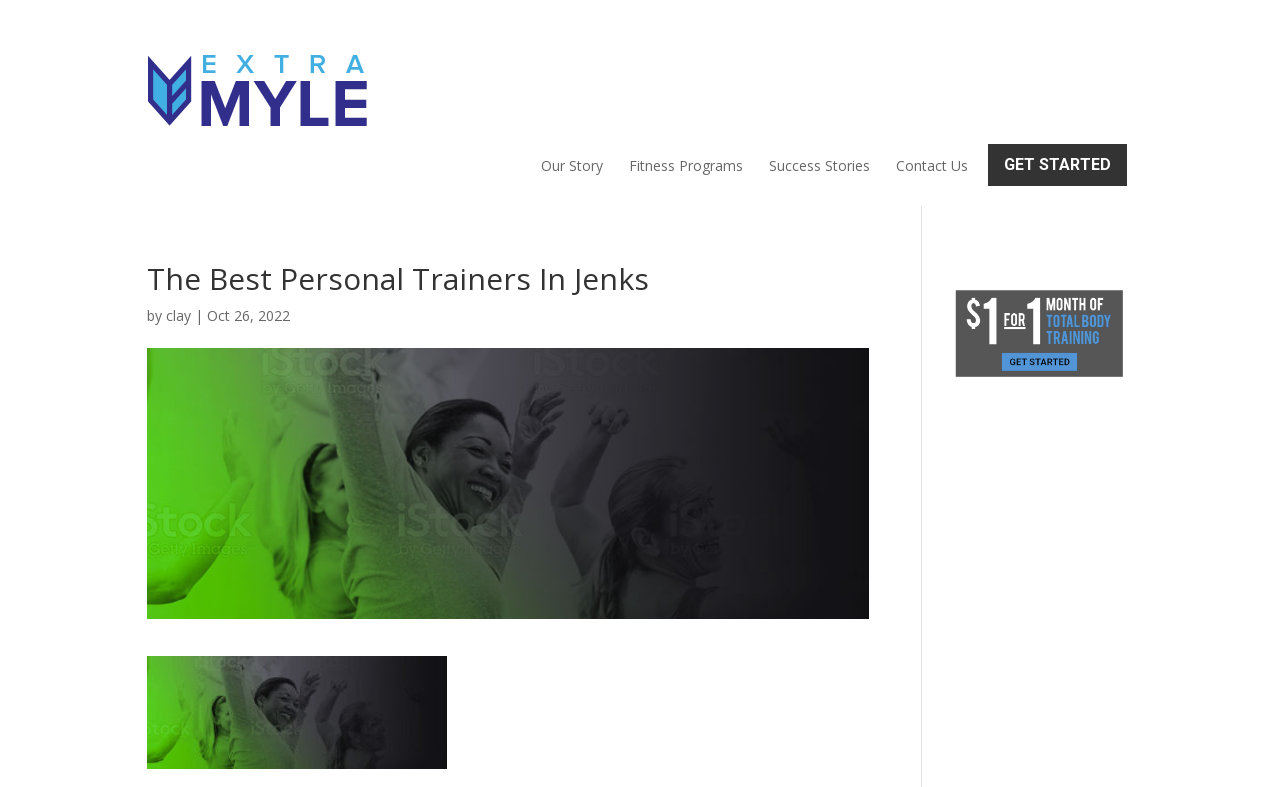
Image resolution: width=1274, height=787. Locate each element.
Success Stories (819, 76)
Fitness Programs (686, 76)
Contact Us (932, 76)
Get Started (1057, 74)
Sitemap (494, 759)
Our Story (572, 76)
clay (178, 229)
